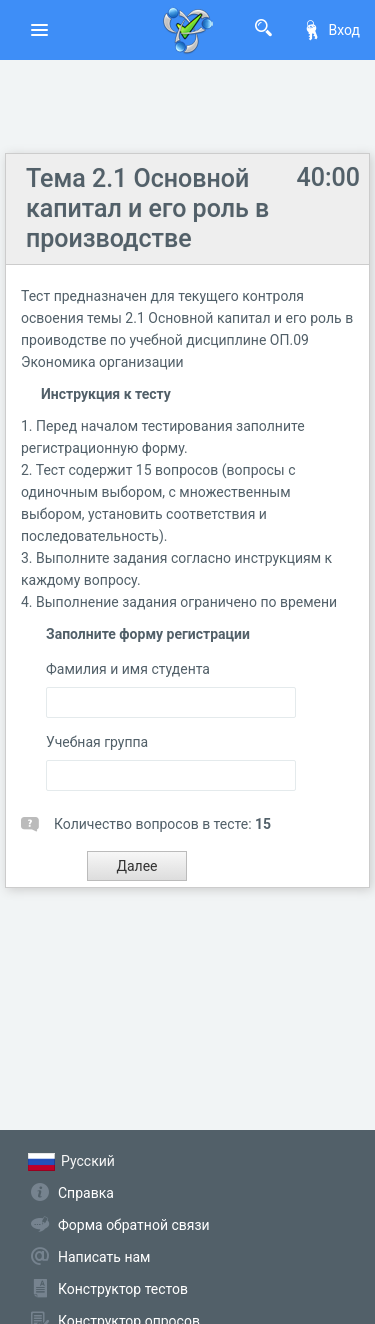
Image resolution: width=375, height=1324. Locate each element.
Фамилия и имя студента (128, 669)
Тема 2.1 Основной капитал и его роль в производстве (147, 208)
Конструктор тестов (123, 1289)
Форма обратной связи (134, 1225)
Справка (86, 1193)
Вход (331, 30)
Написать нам (104, 1257)
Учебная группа (97, 742)
